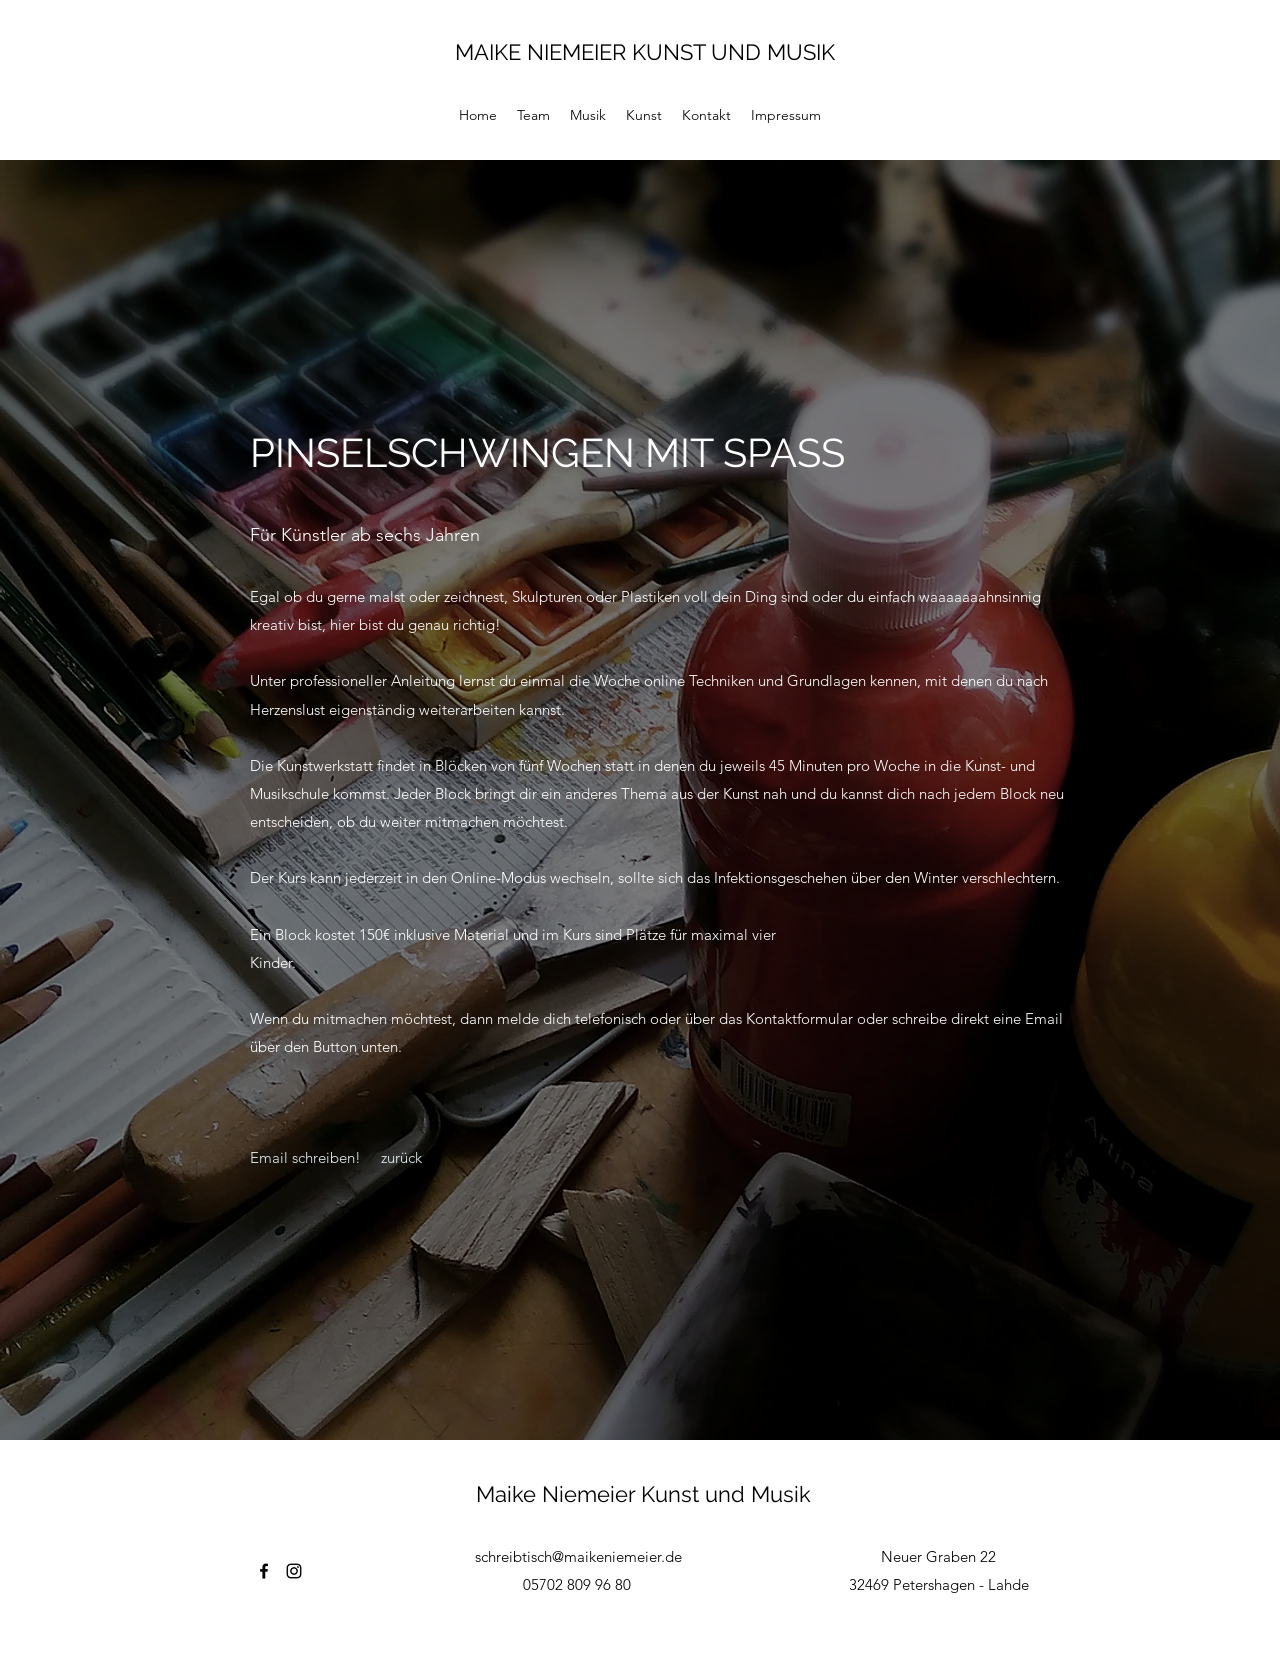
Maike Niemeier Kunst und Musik (643, 1494)
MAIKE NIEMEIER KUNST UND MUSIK (645, 52)
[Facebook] (264, 1571)
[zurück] (402, 1158)
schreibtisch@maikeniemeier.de (578, 1556)
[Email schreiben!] (305, 1158)
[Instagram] (294, 1571)
